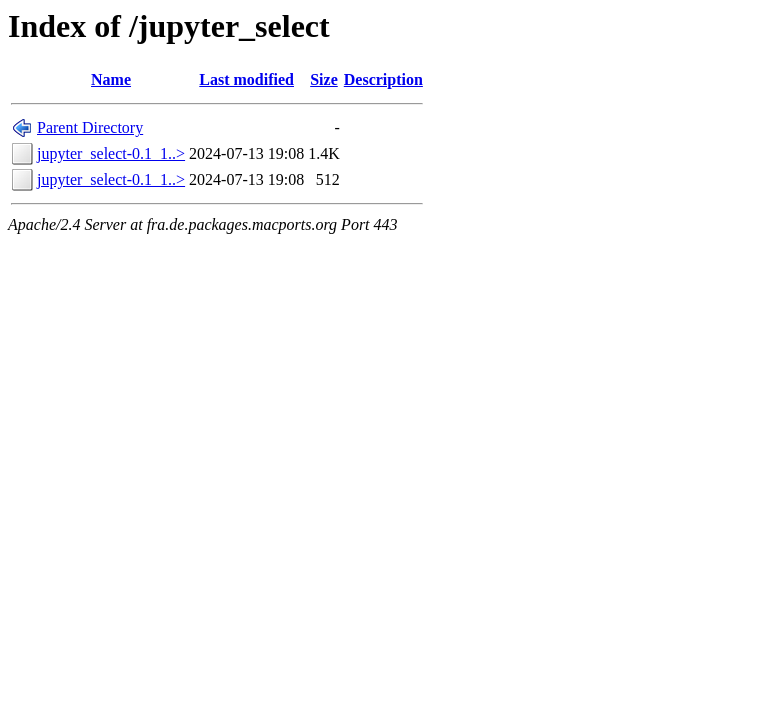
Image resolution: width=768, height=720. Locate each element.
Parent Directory (90, 127)
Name (111, 79)
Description (383, 79)
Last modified (246, 79)
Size (324, 79)
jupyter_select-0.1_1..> (111, 153)
